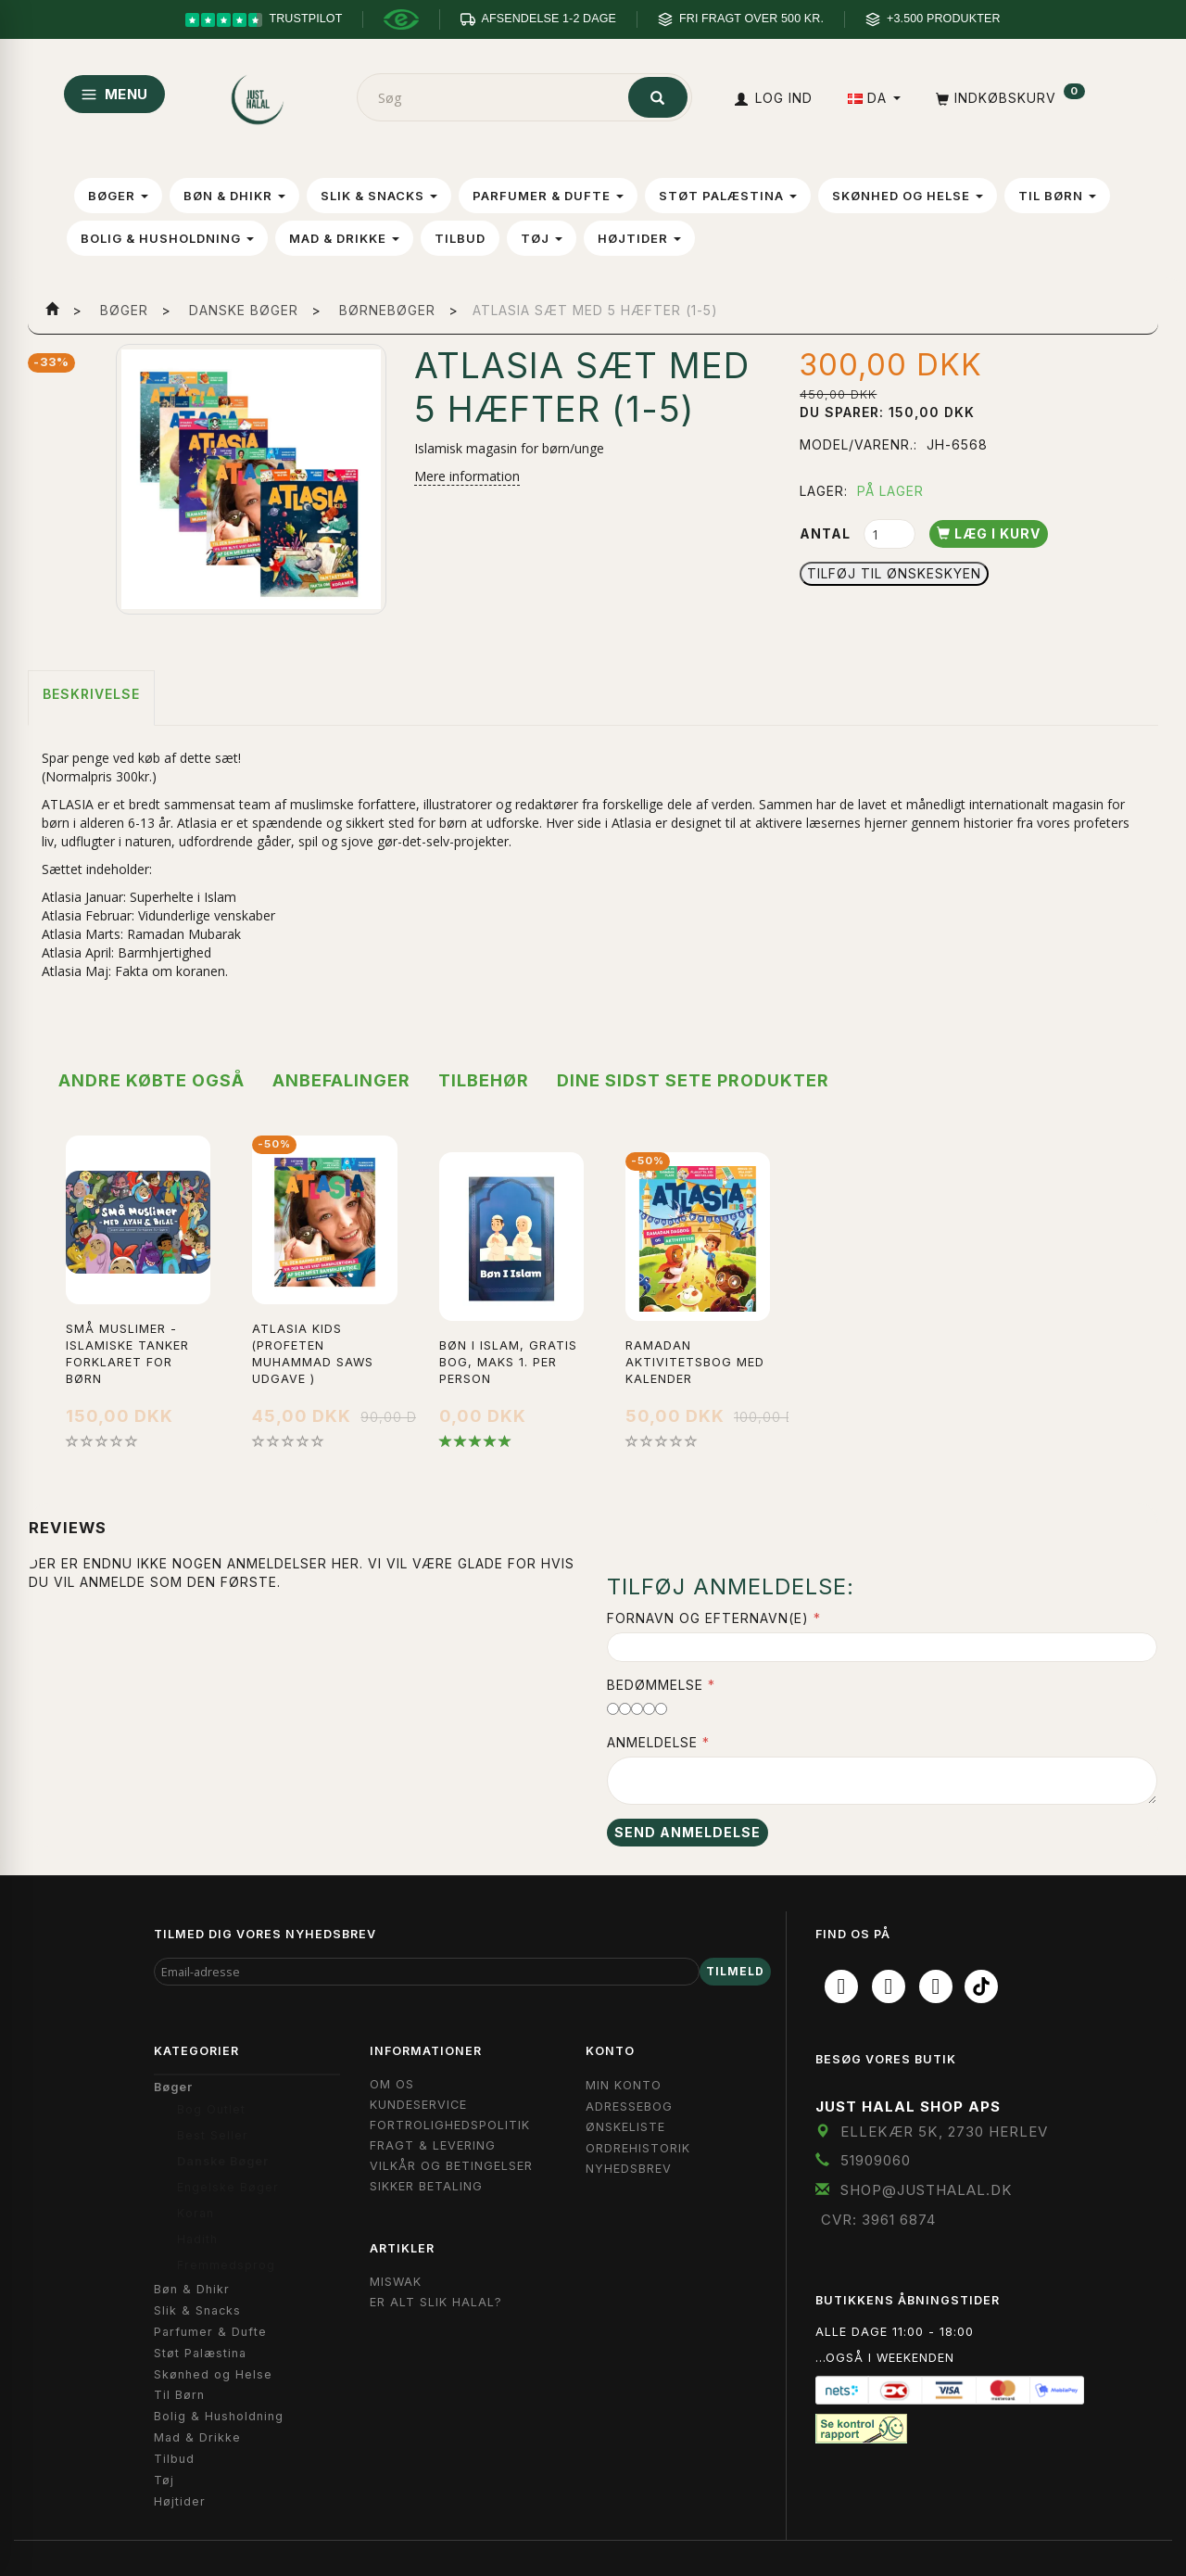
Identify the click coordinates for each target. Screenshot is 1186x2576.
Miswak (396, 2282)
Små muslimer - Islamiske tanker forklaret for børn (127, 1354)
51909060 (875, 2160)
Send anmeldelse (687, 1832)
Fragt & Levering (433, 2145)
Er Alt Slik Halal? (436, 2302)
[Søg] (658, 97)
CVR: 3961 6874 (878, 2219)
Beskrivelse (91, 694)
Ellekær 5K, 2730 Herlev (944, 2131)
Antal (827, 533)
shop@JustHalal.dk (926, 2190)
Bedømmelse (655, 1685)
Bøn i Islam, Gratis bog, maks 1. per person (508, 1362)
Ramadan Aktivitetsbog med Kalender (694, 1362)
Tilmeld (735, 1971)
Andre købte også (151, 1080)
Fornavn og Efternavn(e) (708, 1618)
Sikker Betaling (426, 2186)
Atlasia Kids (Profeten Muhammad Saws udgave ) (312, 1354)
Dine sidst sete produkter (693, 1080)
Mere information (467, 476)
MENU (114, 94)
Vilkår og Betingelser (451, 2166)
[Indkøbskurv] (1008, 98)
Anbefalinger (341, 1080)
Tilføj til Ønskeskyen (894, 573)
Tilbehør (483, 1080)
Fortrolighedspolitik (450, 2125)
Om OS (392, 2084)
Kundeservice (418, 2105)
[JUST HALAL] (258, 96)
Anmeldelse (652, 1742)
